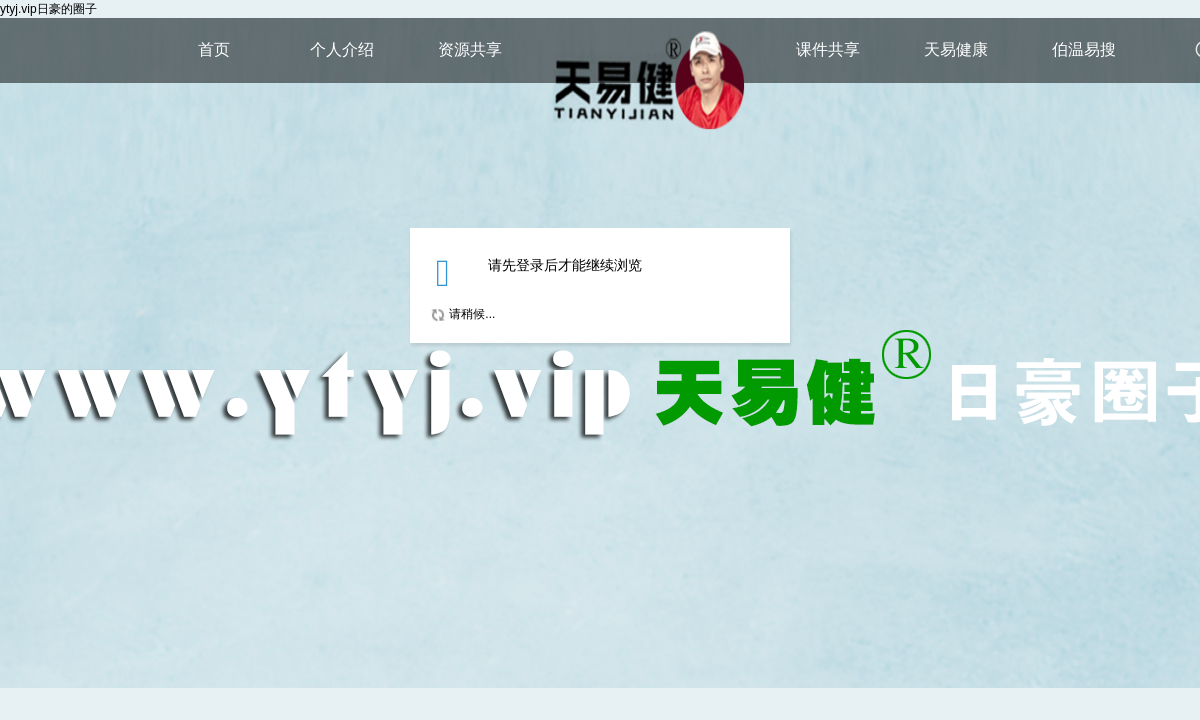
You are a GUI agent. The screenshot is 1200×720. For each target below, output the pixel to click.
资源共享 (470, 49)
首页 (214, 49)
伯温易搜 (1084, 49)
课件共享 (828, 49)
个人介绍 (342, 49)
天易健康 (956, 49)
